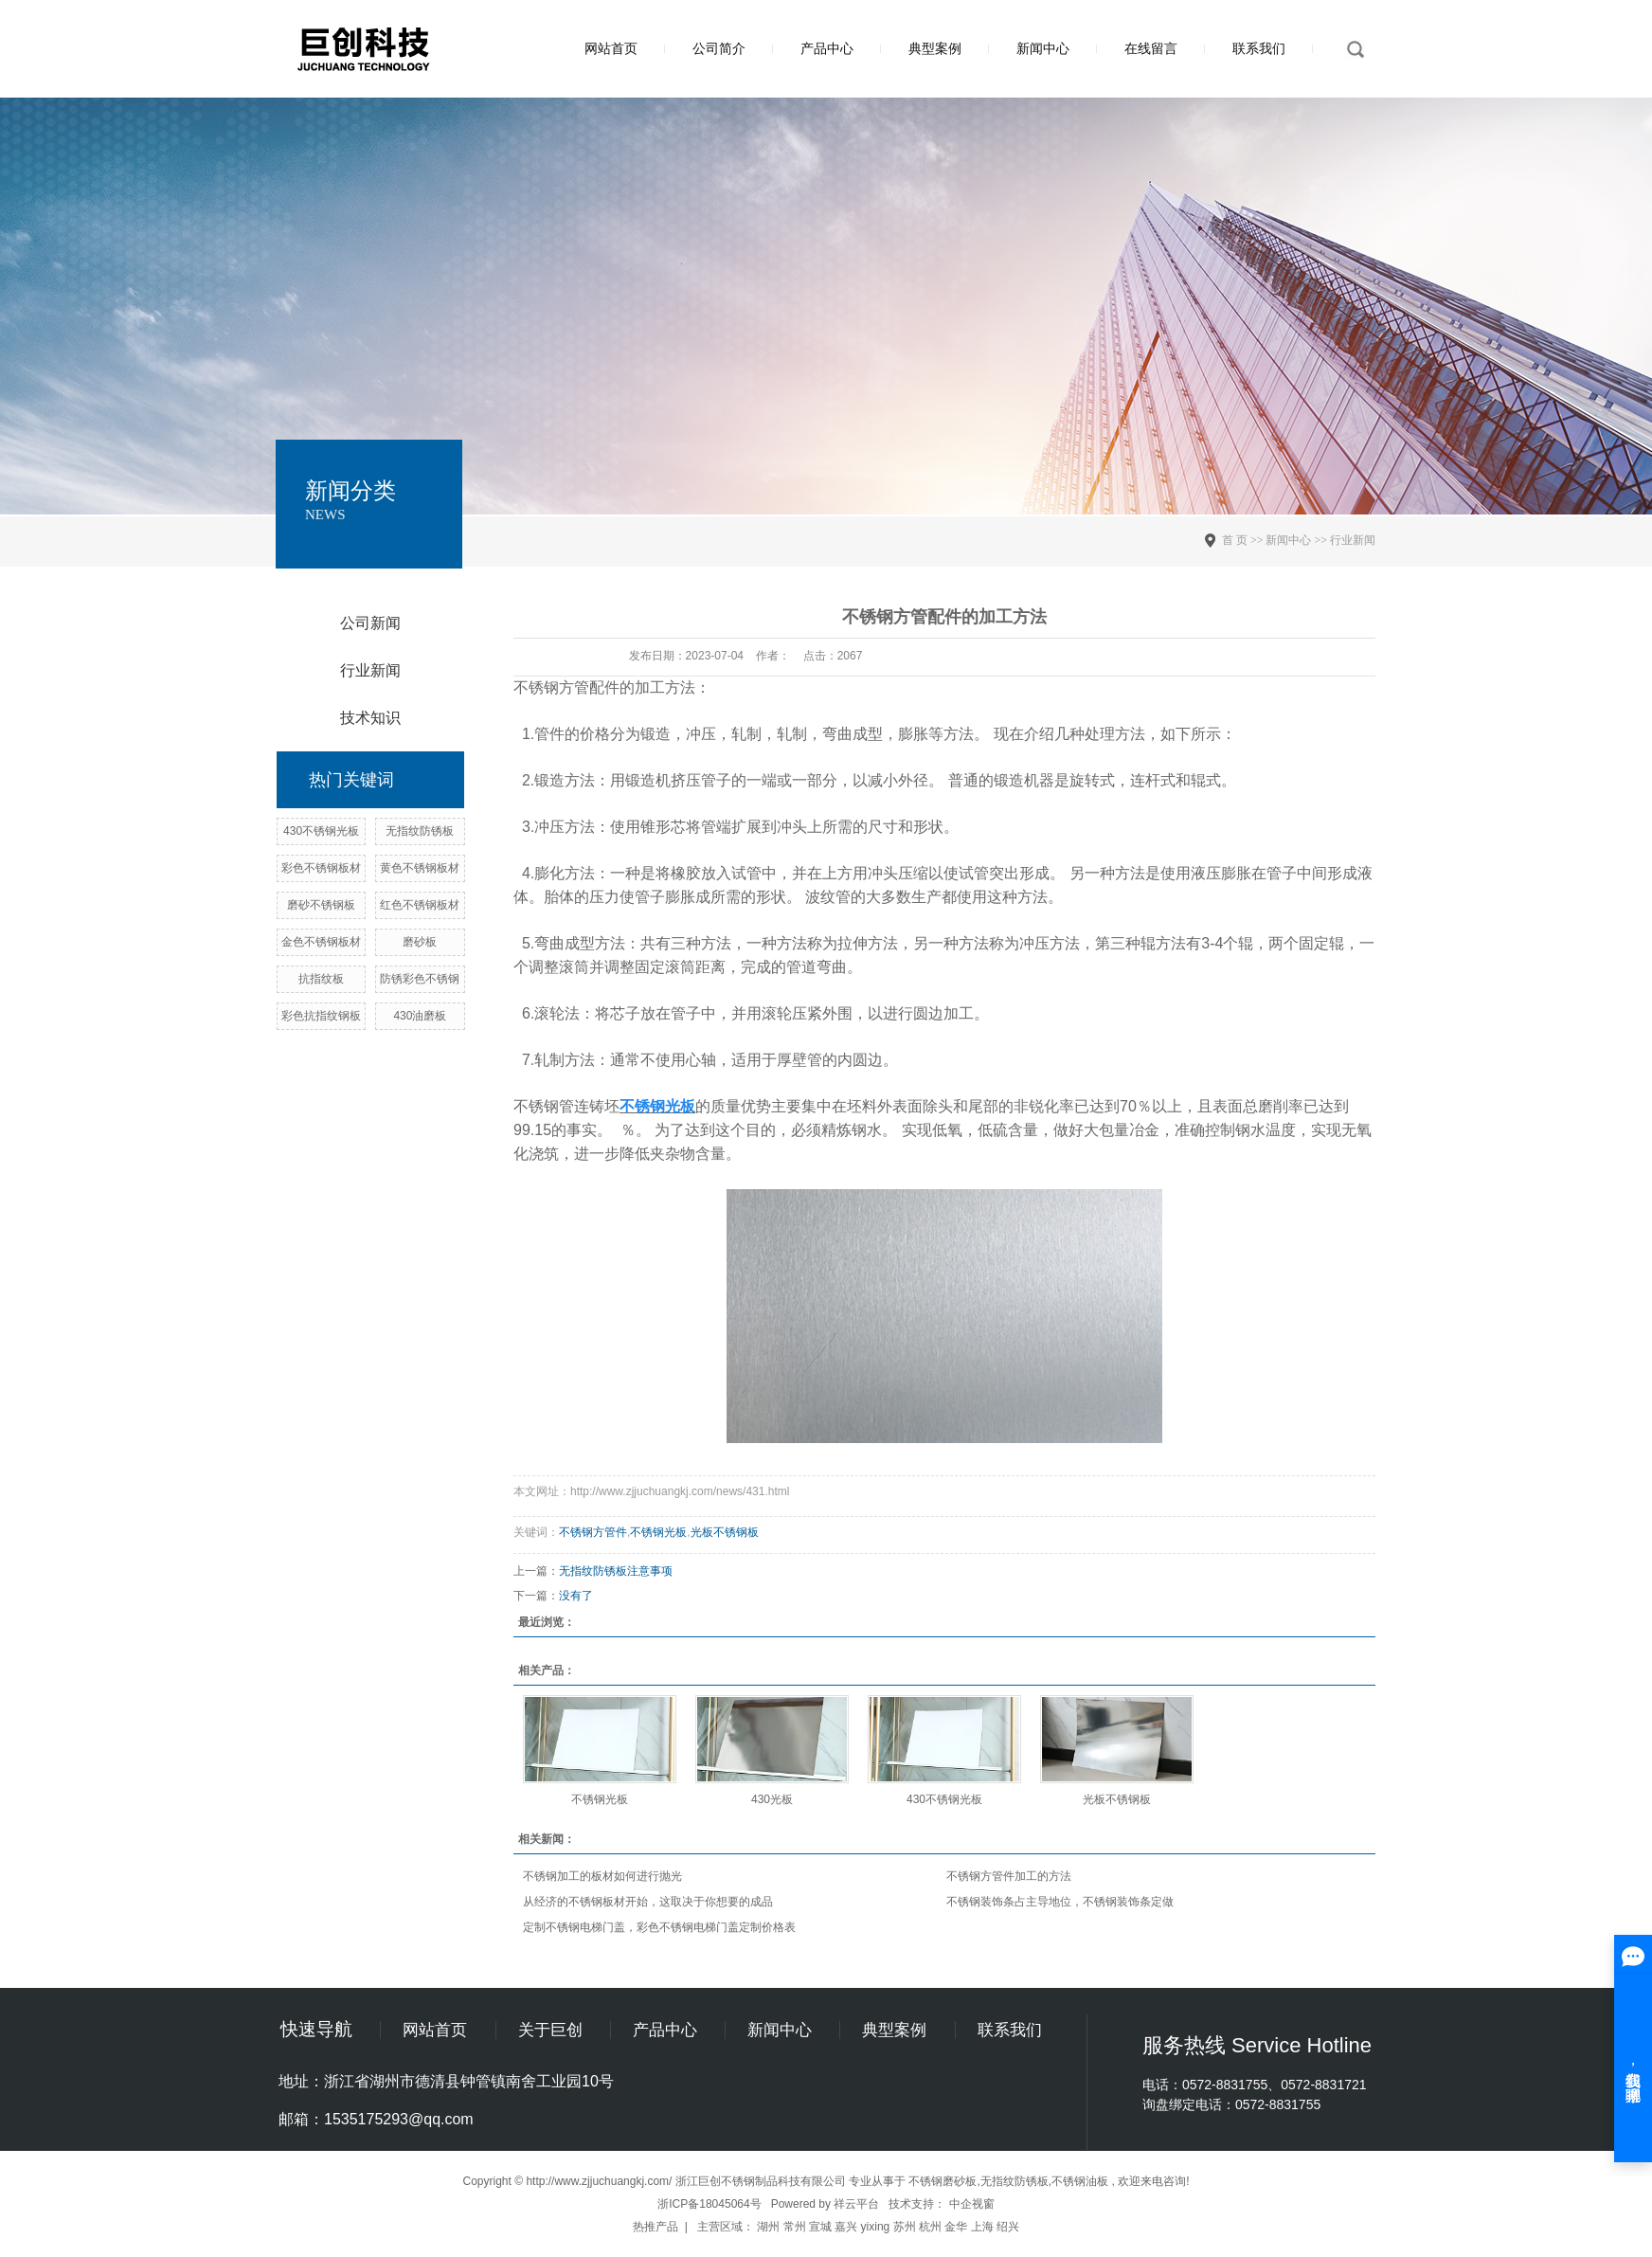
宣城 (820, 2226)
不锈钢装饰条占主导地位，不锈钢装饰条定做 (1060, 1901)
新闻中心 (1042, 48)
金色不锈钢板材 (321, 941)
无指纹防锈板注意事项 (616, 1571)
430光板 (772, 1799)
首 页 (1235, 540)
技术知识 (370, 718)
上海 (982, 2226)
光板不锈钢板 (725, 1532)
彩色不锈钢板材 (321, 868)
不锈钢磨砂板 (942, 2181)
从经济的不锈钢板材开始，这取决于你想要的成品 (648, 1901)
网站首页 (610, 48)
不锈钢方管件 (593, 1532)
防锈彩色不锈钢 (419, 978)
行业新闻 (370, 670)
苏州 (904, 2226)
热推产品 (655, 2226)
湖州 (768, 2226)
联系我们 (1258, 48)
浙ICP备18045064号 (709, 2204)
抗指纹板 (321, 978)
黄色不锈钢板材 (419, 868)
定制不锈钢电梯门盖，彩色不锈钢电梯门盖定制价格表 (659, 1927)
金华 (955, 2226)
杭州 (930, 2226)
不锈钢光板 (658, 1532)
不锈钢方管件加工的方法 (1008, 1876)
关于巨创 (550, 2030)
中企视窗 (972, 2204)
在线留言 (1150, 48)
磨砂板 (420, 941)
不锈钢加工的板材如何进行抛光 (602, 1876)
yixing (875, 2226)
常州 (794, 2226)
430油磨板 (419, 1015)
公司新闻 (370, 623)
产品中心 (826, 48)
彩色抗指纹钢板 (321, 1015)
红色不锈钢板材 (419, 905)
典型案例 (934, 48)
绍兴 (1008, 2226)
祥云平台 (856, 2204)
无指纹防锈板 (420, 831)
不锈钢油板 (1079, 2181)
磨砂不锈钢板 (321, 905)
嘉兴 (846, 2226)
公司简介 (718, 48)
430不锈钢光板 (321, 831)
